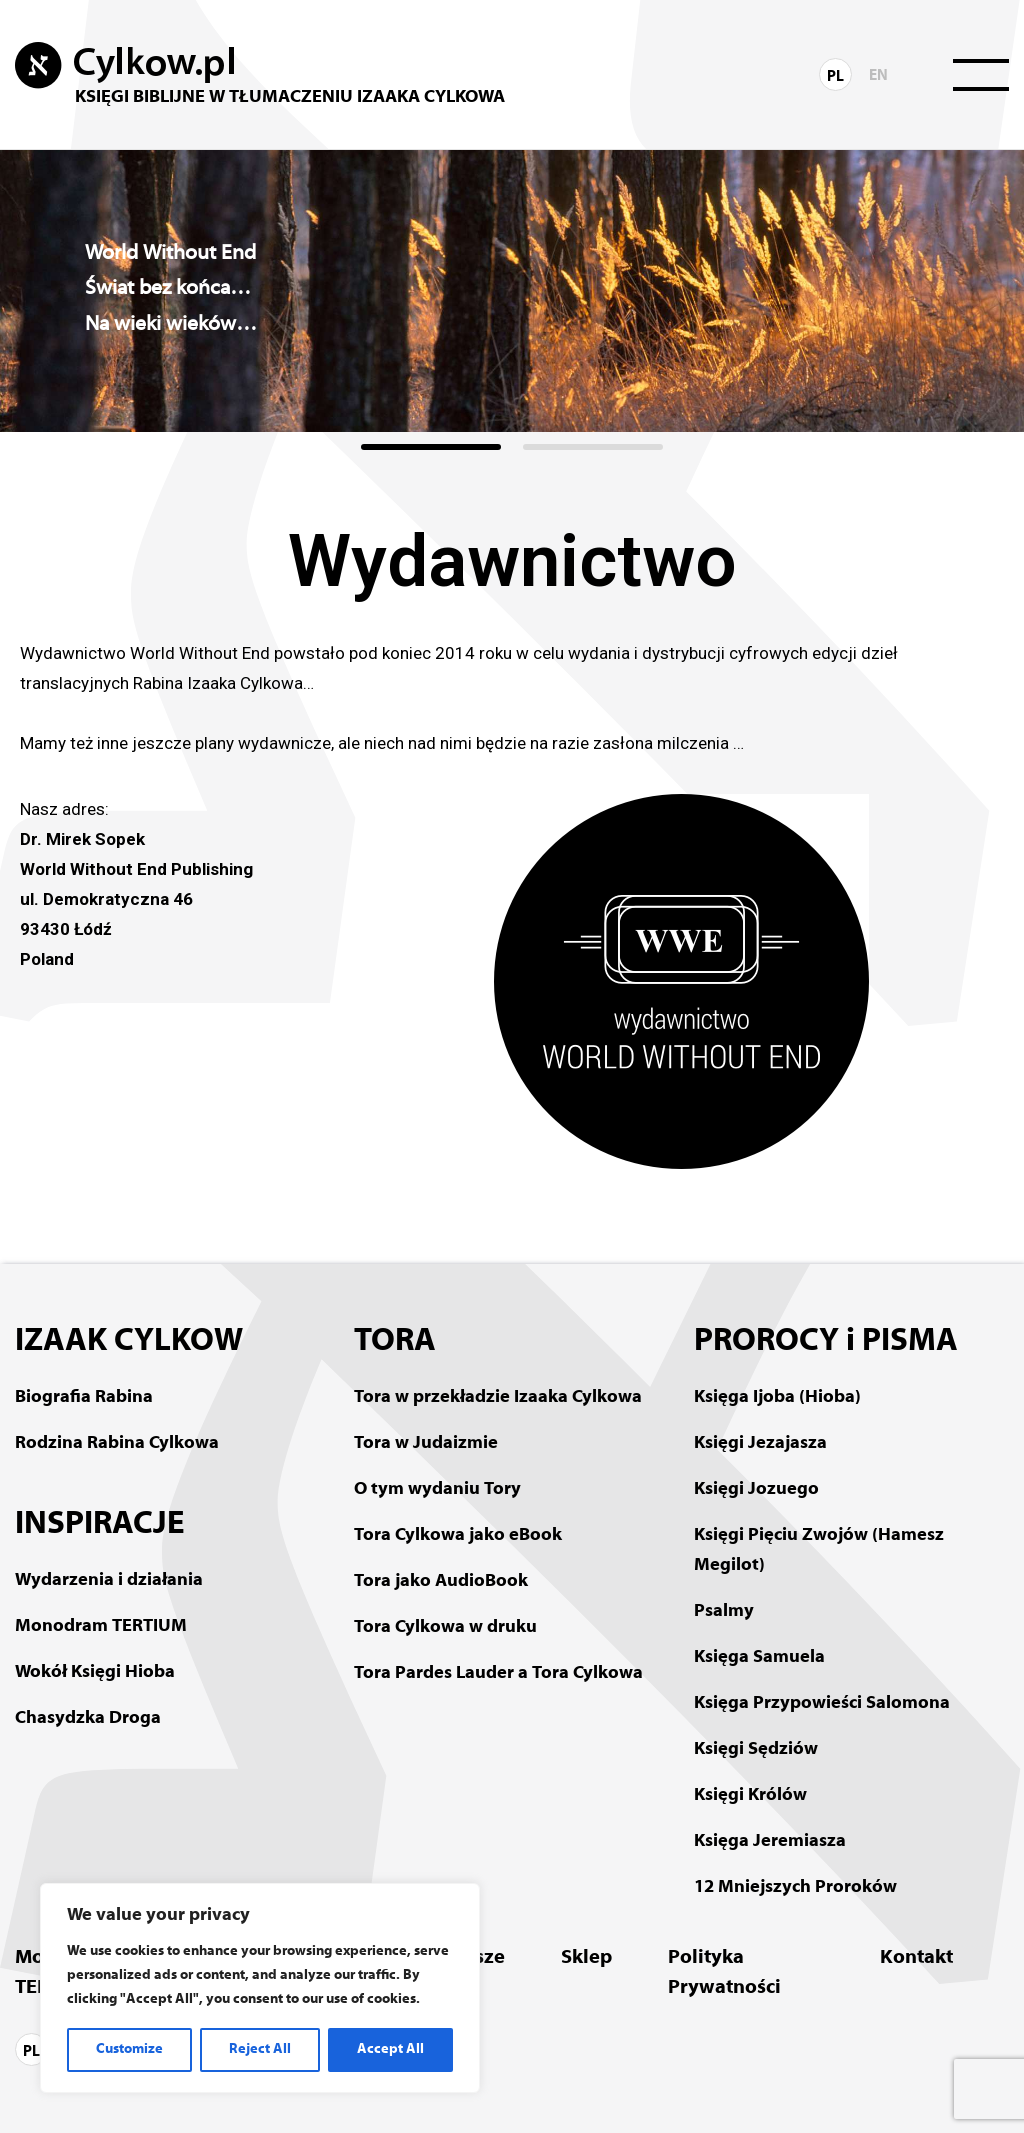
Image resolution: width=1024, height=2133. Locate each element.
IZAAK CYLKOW (129, 1342)
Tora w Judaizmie (426, 1443)
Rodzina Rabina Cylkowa (117, 1443)
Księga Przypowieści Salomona (822, 1703)
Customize (129, 2049)
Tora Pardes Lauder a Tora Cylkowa (498, 1673)
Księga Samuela (759, 1657)
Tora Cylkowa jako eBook (458, 1535)
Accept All (390, 2049)
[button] (431, 447)
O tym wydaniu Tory (437, 1489)
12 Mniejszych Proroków (795, 1887)
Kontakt (916, 1958)
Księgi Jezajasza (760, 1443)
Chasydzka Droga (88, 1718)
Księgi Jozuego (756, 1489)
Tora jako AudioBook (441, 1581)
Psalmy (724, 1611)
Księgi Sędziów (756, 1749)
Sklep (586, 1958)
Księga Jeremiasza (770, 1841)
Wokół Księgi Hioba (95, 1672)
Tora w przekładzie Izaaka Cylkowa (498, 1397)
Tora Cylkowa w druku (445, 1627)
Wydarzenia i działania (109, 1580)
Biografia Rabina (84, 1397)
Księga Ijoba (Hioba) (777, 1397)
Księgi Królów (750, 1795)
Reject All (260, 2049)
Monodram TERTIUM (101, 1626)
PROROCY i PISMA (826, 1342)
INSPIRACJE (100, 1525)
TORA (395, 1342)
